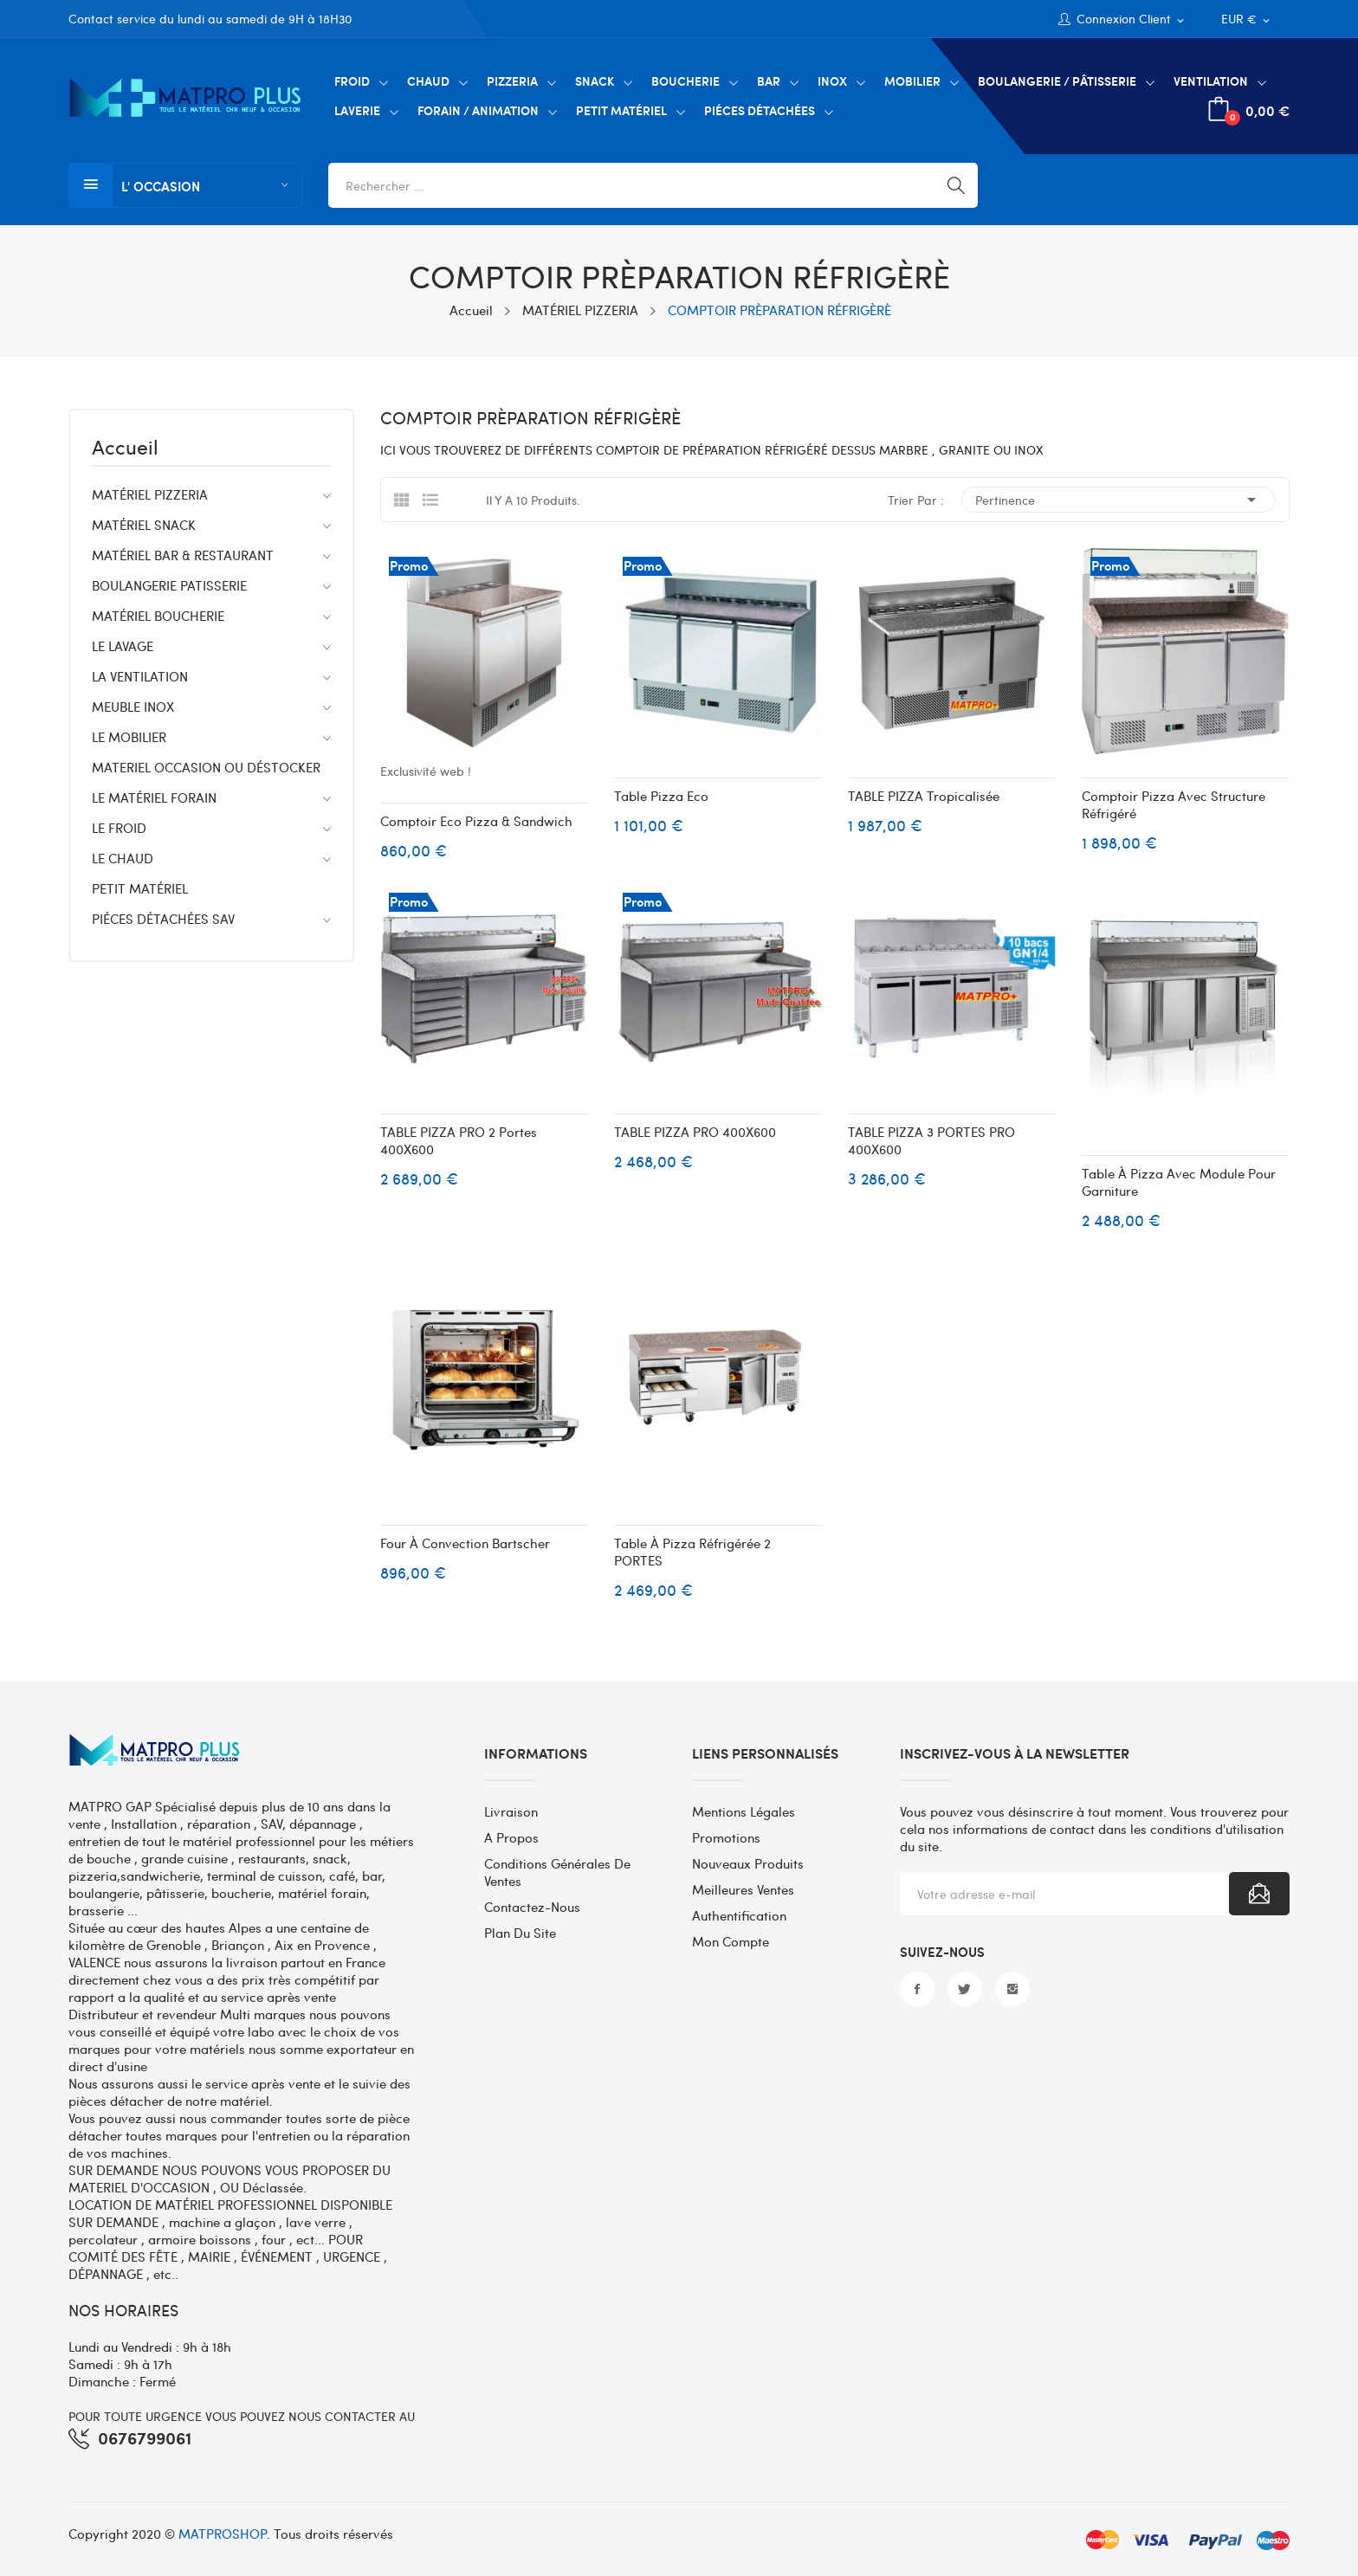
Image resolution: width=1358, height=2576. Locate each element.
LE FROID (119, 827)
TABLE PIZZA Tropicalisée (923, 795)
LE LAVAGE (122, 645)
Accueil (125, 448)
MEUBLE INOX (133, 706)
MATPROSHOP (222, 2533)
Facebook (917, 1989)
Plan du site (520, 1932)
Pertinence (1118, 499)
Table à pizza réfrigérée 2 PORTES (692, 1551)
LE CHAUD (122, 858)
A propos (511, 1837)
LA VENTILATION (140, 676)
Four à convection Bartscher (465, 1543)
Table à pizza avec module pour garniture (1179, 1182)
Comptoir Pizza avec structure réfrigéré (1173, 804)
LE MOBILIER (129, 736)
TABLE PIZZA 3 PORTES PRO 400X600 (931, 1140)
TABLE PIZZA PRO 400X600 (695, 1131)
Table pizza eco (661, 795)
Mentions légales (743, 1811)
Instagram (1012, 1989)
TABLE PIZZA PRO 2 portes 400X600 (458, 1140)
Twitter (964, 1989)
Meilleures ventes (743, 1889)
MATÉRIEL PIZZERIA (150, 494)
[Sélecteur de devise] (1246, 19)
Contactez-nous (532, 1906)
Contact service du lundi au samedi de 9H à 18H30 (210, 18)
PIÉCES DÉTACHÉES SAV (163, 918)
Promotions (726, 1837)
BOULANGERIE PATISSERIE (169, 585)
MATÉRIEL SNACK (144, 524)
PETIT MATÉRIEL (140, 888)
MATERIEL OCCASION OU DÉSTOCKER (206, 767)
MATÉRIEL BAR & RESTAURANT (183, 555)
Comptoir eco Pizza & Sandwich (476, 821)
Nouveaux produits (748, 1863)
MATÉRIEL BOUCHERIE (158, 615)
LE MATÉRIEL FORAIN (154, 797)
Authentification (739, 1915)
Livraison (511, 1811)
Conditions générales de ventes (557, 1872)
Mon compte (730, 1941)
